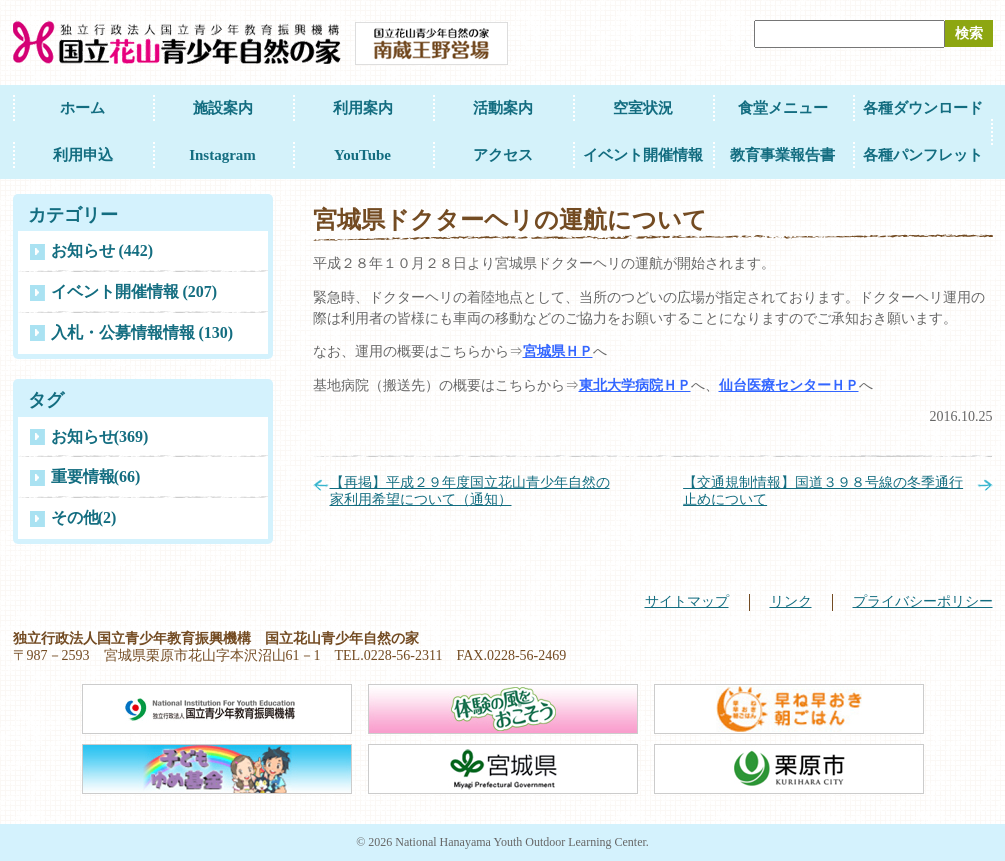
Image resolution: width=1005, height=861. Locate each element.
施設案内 (223, 108)
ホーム (82, 108)
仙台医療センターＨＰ (789, 385)
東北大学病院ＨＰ (635, 385)
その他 (84, 517)
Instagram (222, 155)
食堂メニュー (783, 108)
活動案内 (503, 108)
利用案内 (363, 108)
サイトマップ (687, 601)
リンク (791, 601)
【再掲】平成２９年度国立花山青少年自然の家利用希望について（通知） (470, 491)
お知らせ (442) (102, 250)
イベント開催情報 (643, 155)
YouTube (362, 155)
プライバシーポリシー (923, 601)
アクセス (503, 155)
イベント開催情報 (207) (134, 291)
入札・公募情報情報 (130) (142, 332)
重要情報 (96, 476)
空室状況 (643, 108)
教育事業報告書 (782, 155)
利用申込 (83, 155)
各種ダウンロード (923, 108)
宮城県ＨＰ (558, 351)
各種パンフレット (923, 155)
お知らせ (100, 436)
